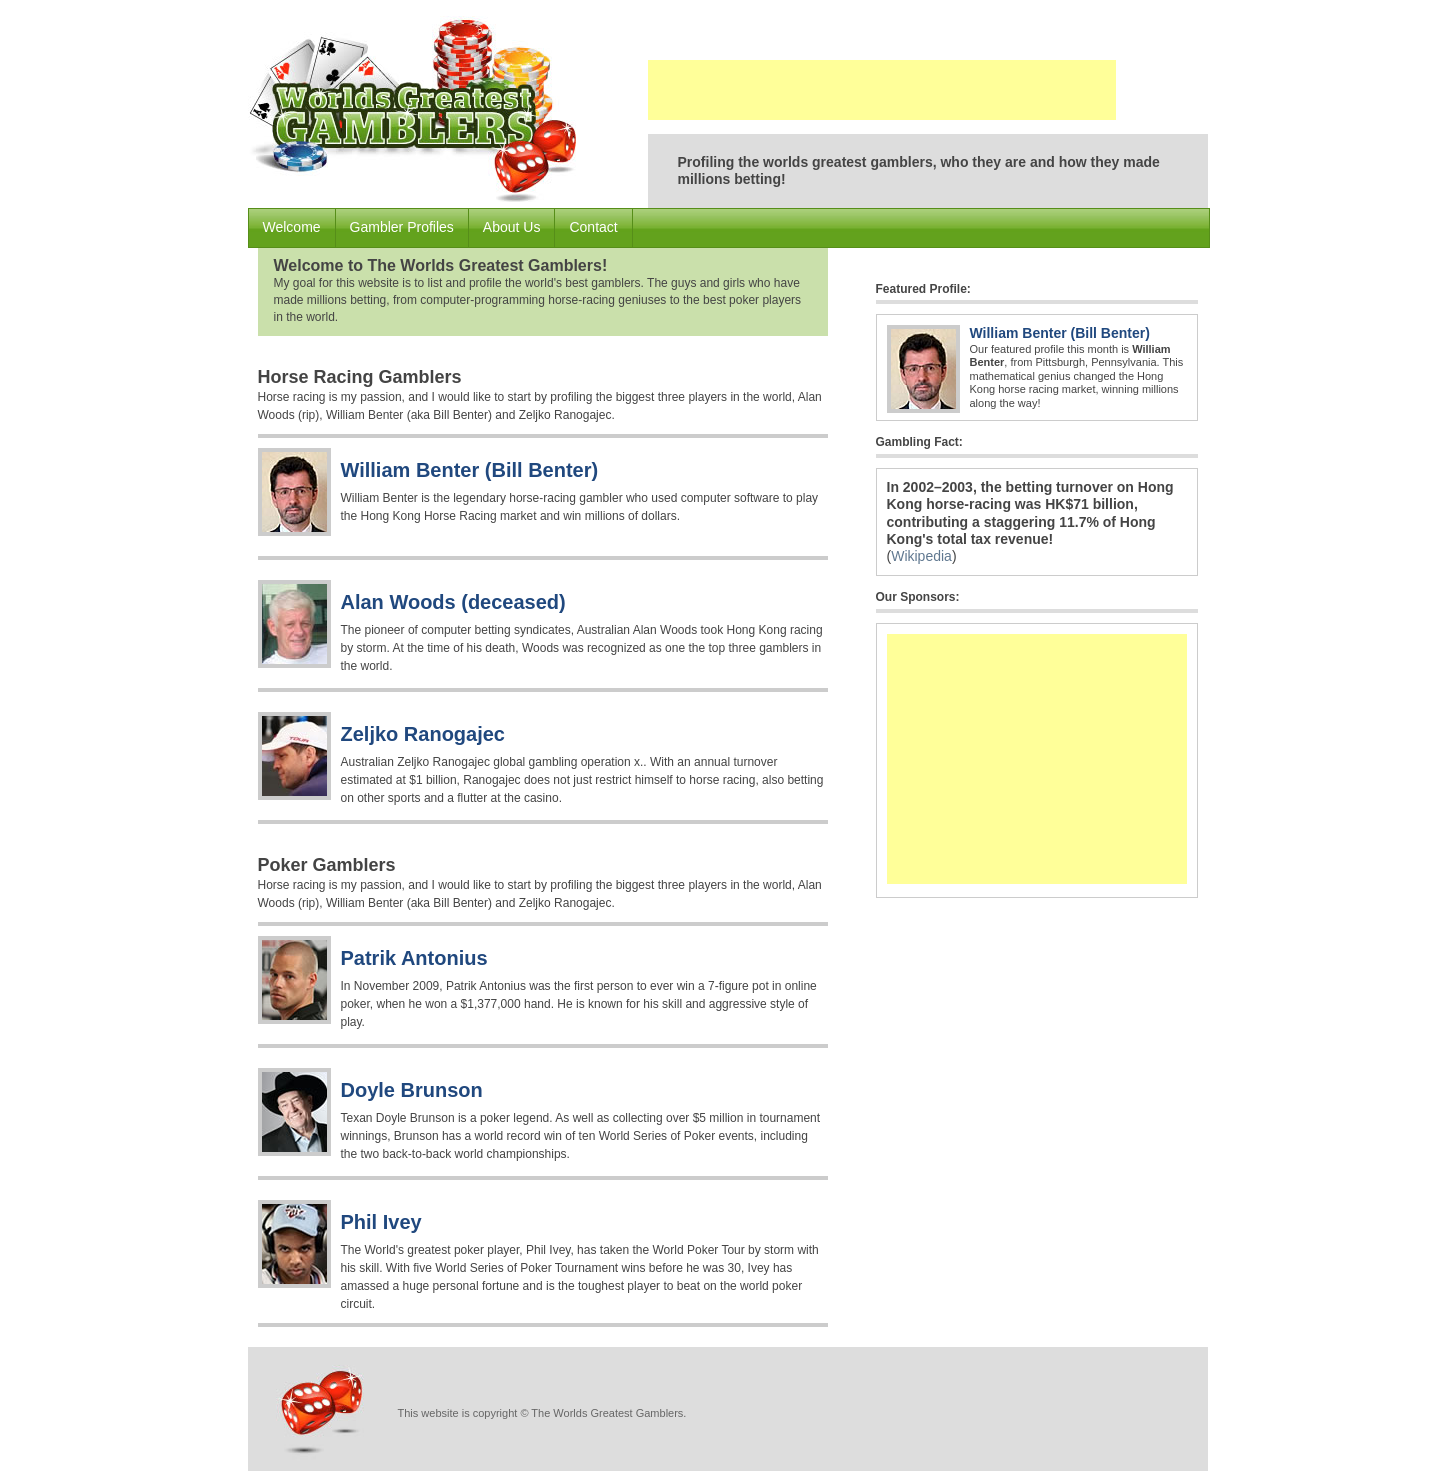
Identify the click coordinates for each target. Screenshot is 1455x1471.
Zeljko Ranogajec (423, 734)
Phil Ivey (381, 1222)
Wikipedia (921, 556)
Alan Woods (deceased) (453, 602)
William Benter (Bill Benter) (470, 470)
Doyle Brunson (412, 1090)
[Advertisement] (882, 90)
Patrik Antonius (414, 958)
